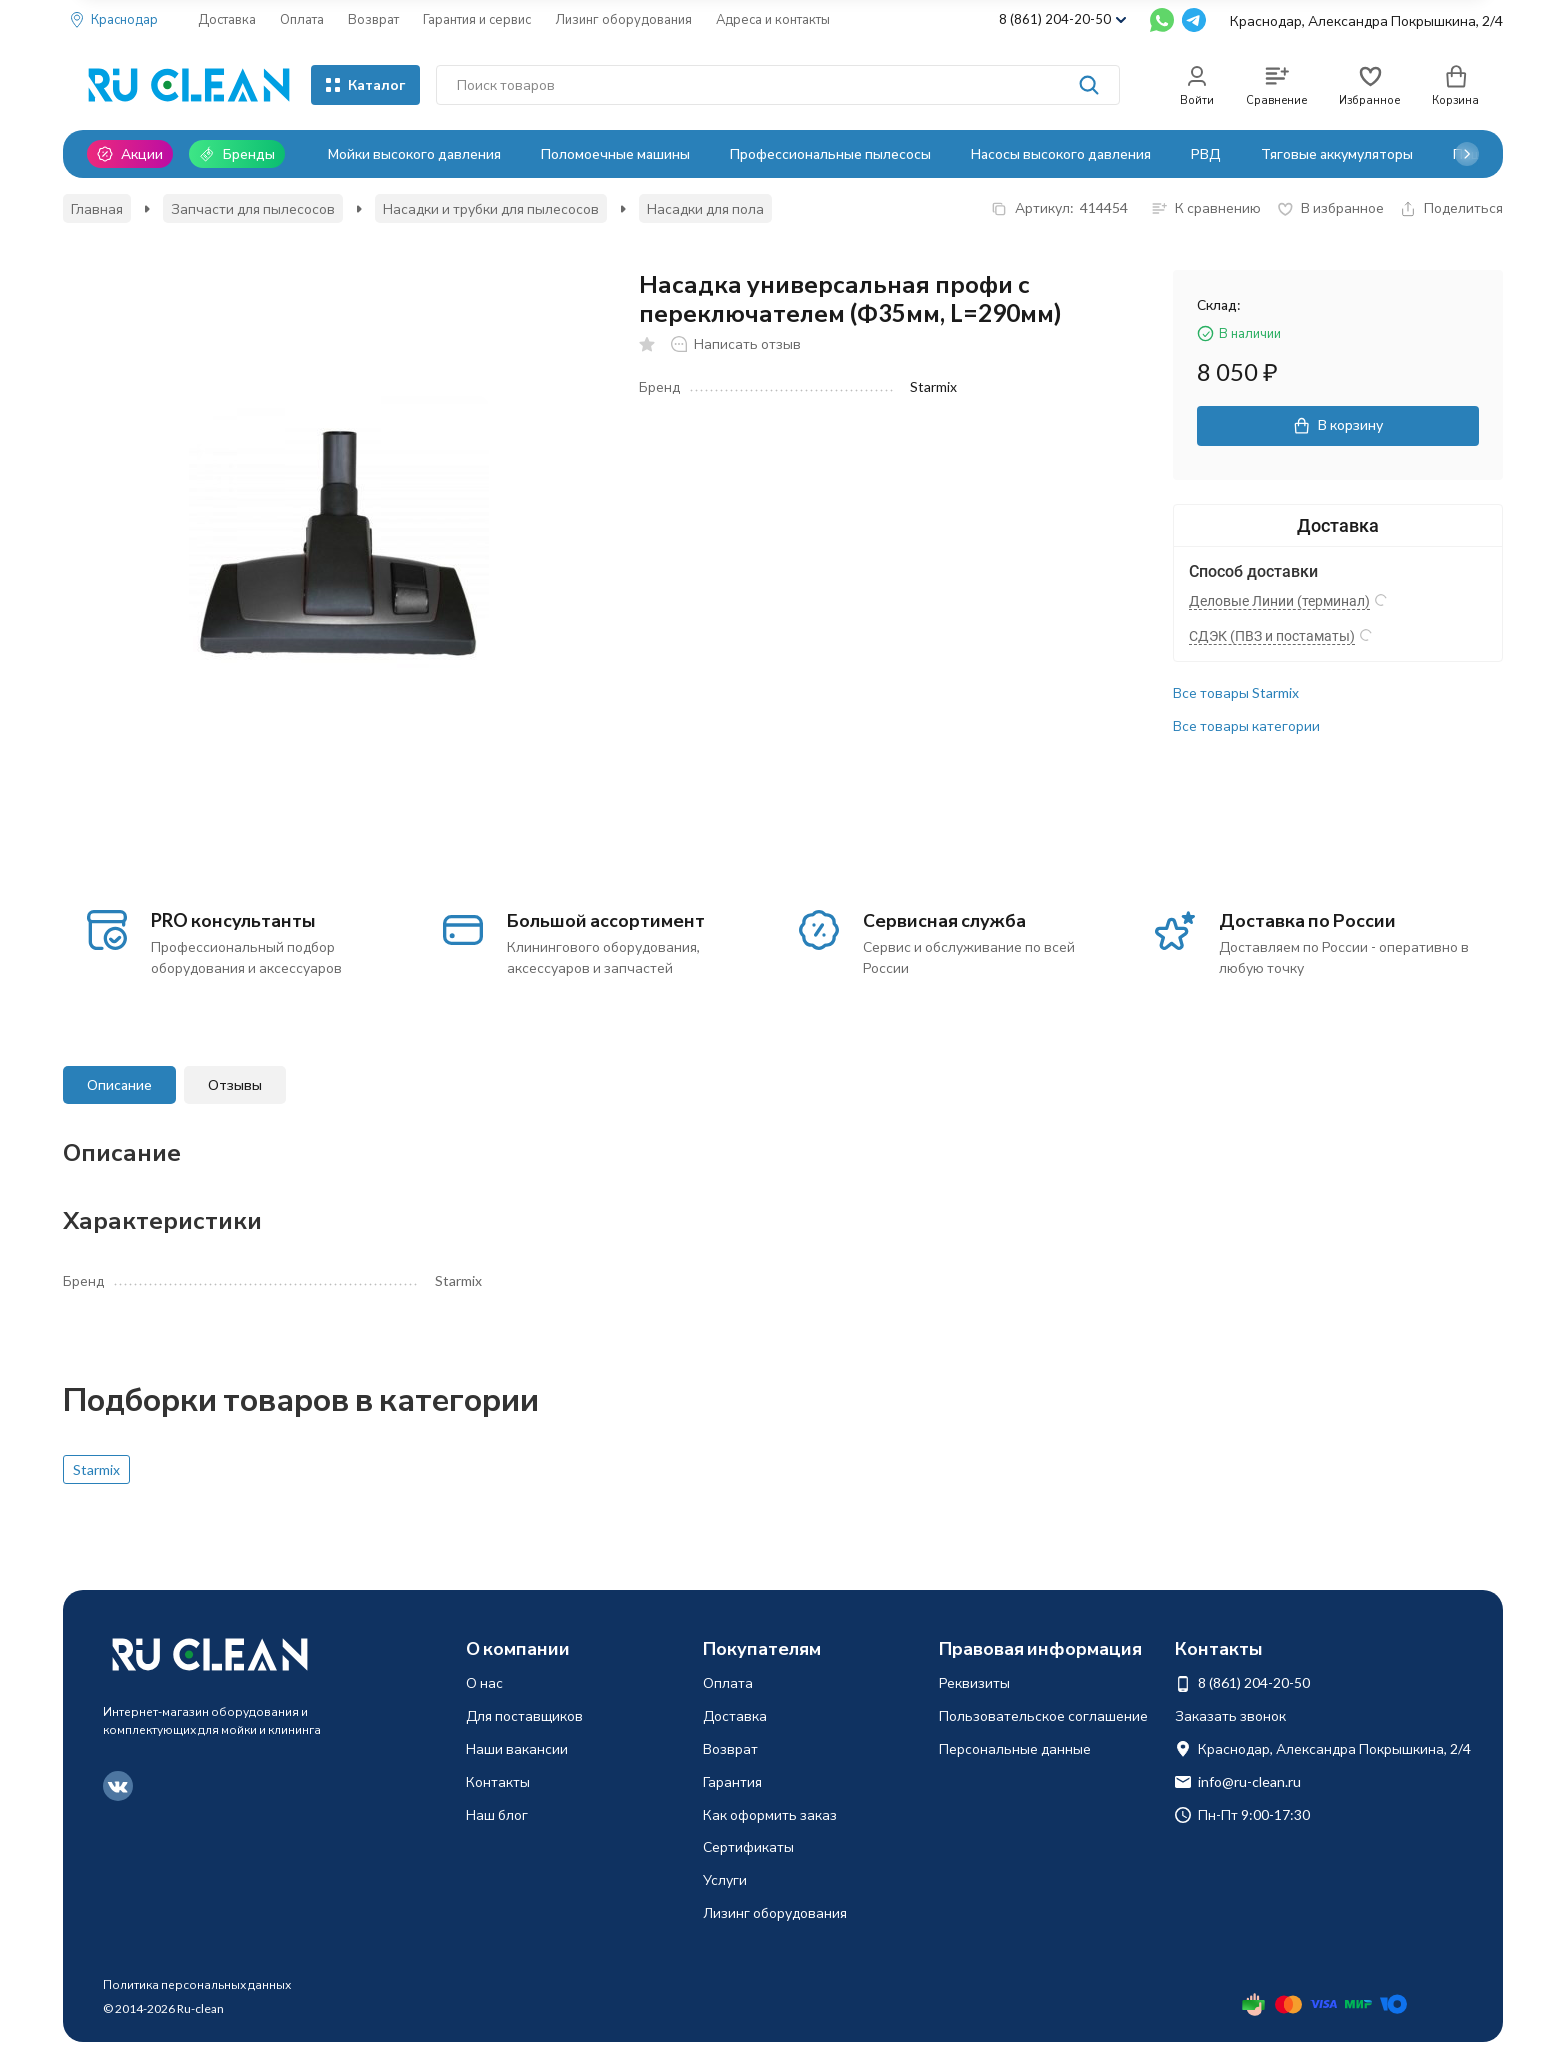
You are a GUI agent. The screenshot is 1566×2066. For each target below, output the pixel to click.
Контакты (498, 1781)
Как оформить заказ (770, 1814)
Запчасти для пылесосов (253, 208)
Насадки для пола (705, 208)
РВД (1206, 153)
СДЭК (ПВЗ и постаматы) (1272, 636)
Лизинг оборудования (623, 19)
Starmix (96, 1469)
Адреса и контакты (773, 19)
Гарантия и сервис (477, 19)
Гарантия (732, 1781)
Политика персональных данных (197, 1984)
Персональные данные (1015, 1748)
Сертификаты (748, 1846)
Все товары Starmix (1236, 692)
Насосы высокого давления (1061, 153)
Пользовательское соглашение (1043, 1715)
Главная (97, 208)
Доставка (227, 19)
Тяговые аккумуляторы (1337, 153)
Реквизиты (974, 1682)
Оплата (302, 19)
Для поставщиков (524, 1715)
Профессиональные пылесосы (830, 153)
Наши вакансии (517, 1748)
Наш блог (497, 1814)
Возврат (373, 19)
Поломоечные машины (615, 153)
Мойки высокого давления (414, 153)
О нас (484, 1682)
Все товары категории (1246, 725)
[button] (1467, 154)
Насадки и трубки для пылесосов (491, 208)
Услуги (725, 1879)
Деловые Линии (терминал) (1279, 601)
